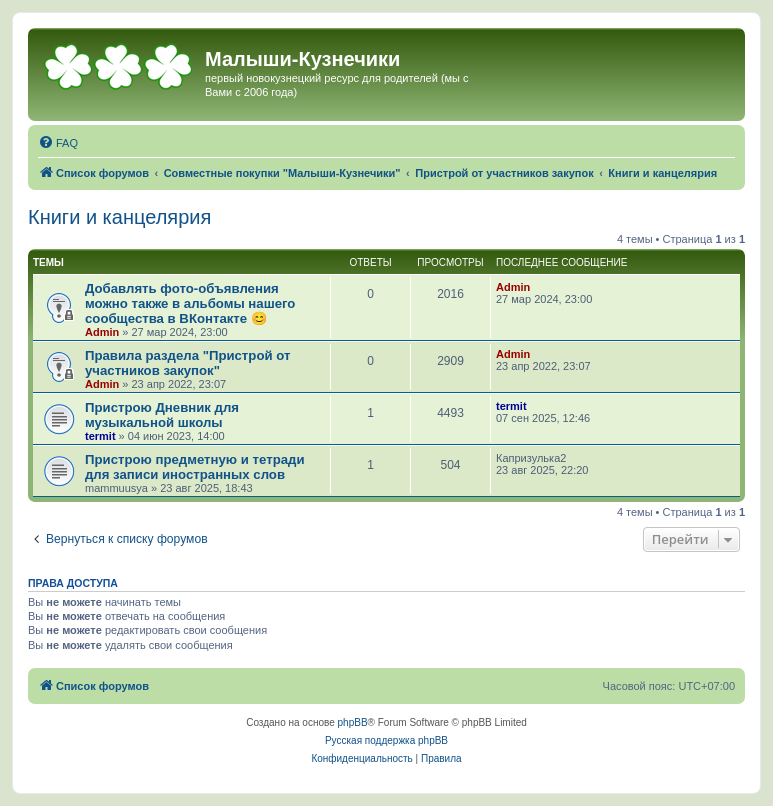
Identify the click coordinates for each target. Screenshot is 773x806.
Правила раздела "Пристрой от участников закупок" (187, 363)
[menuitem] (58, 143)
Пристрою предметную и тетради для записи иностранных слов (195, 467)
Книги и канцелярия (119, 217)
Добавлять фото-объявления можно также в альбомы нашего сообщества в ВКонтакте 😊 (190, 303)
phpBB (353, 722)
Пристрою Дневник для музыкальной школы (162, 415)
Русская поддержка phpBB (386, 740)
